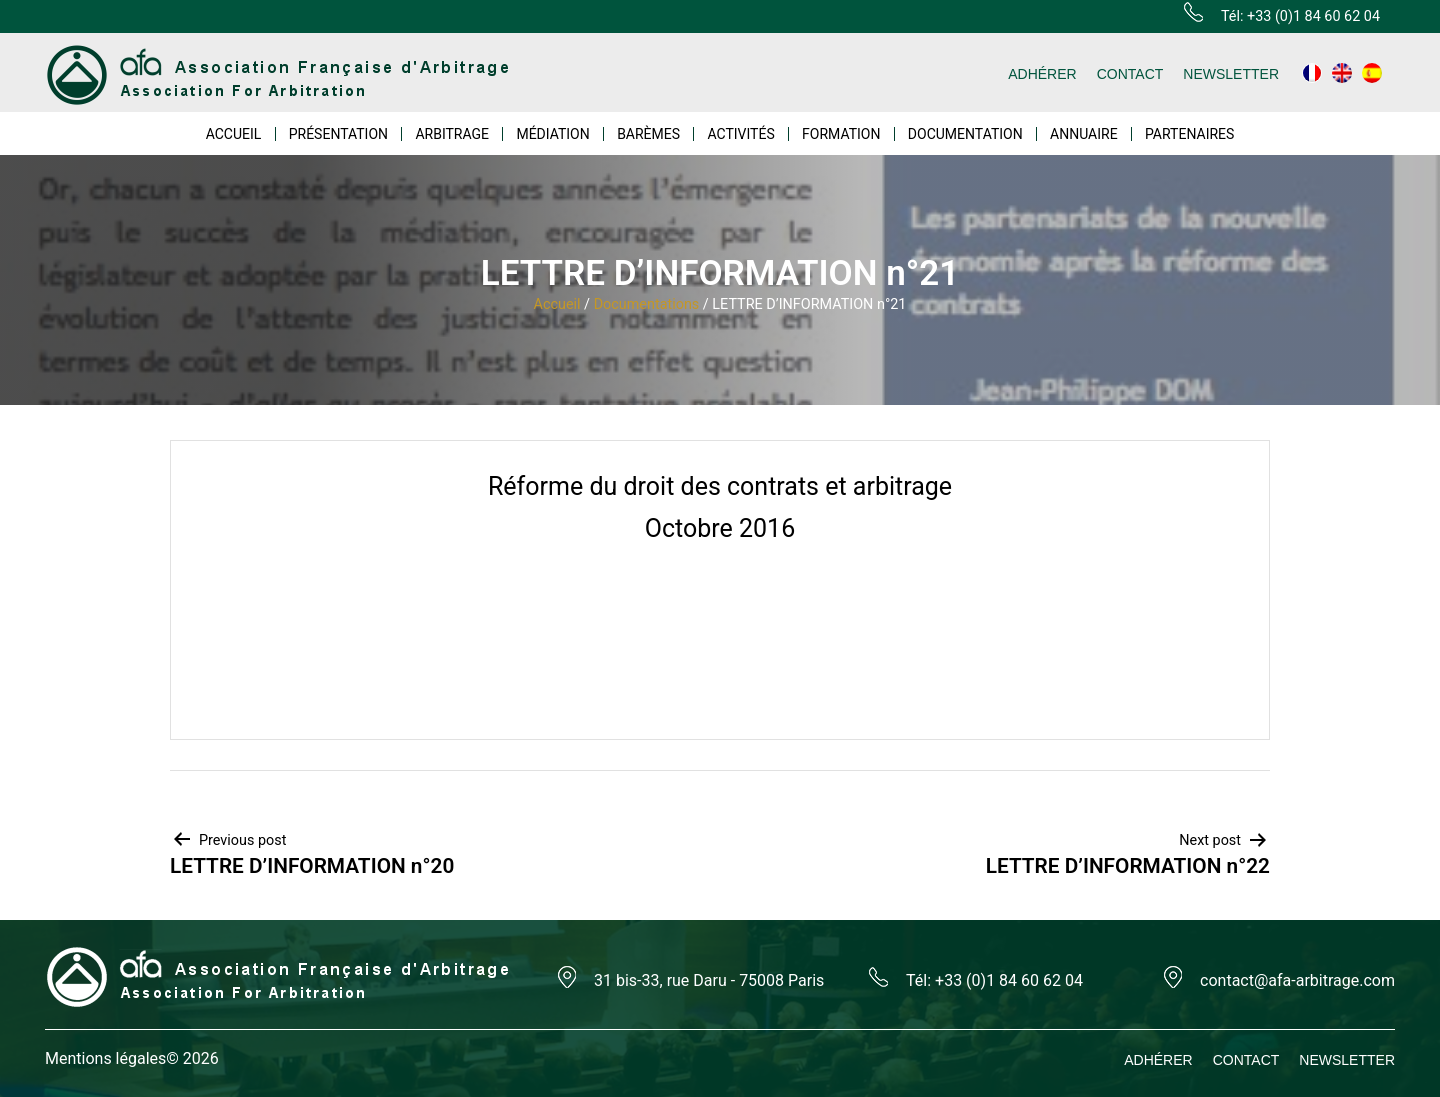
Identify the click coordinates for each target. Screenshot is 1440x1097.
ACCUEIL (234, 134)
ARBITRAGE (452, 134)
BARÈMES (648, 134)
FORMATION (841, 134)
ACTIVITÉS (740, 134)
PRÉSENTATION (338, 134)
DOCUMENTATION (965, 134)
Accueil (557, 304)
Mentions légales (105, 1058)
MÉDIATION (552, 134)
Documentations (647, 304)
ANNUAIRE (1084, 134)
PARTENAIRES (1189, 134)
